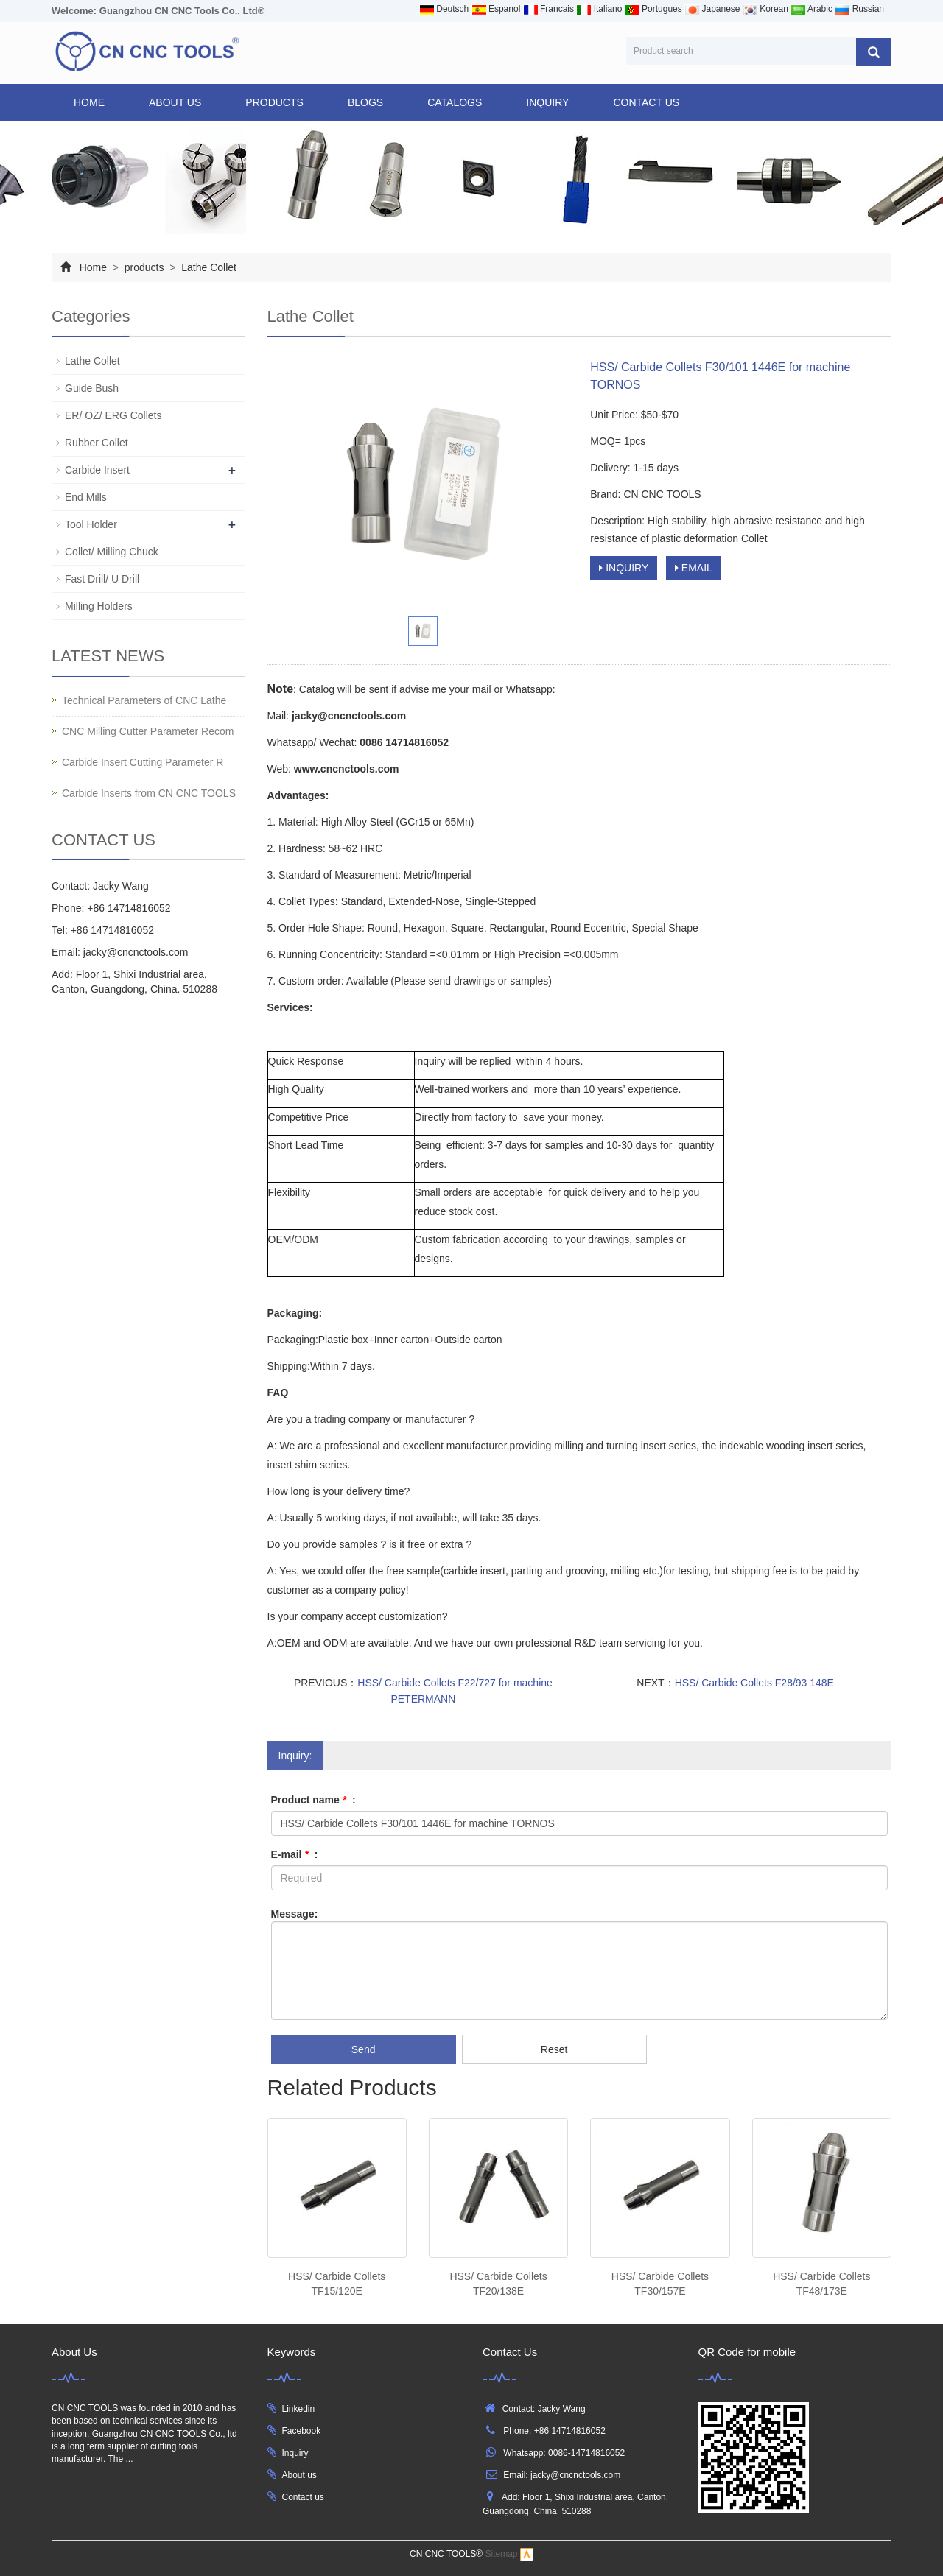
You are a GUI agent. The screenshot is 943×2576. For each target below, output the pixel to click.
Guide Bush (92, 388)
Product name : (313, 1800)
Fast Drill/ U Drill (102, 579)
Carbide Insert (97, 470)
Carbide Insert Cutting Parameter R (142, 762)
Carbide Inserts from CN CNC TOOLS (149, 793)
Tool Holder (91, 524)
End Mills (86, 497)
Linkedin (298, 2409)
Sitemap (501, 2554)
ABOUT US (175, 102)
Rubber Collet (96, 442)
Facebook (301, 2431)
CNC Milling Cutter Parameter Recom (148, 731)
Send (363, 2049)
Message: (294, 1914)
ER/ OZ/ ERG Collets (113, 415)
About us (299, 2475)
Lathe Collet (207, 267)
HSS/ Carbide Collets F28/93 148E (754, 1683)
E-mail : (294, 1854)
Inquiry (295, 2453)
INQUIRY (547, 102)
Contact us (303, 2497)
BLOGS (365, 102)
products (274, 102)
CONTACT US (646, 102)
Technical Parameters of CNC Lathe (144, 700)
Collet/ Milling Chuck (111, 551)
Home (89, 102)
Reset (554, 2049)
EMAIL (693, 568)
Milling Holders (99, 606)
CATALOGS (454, 102)
